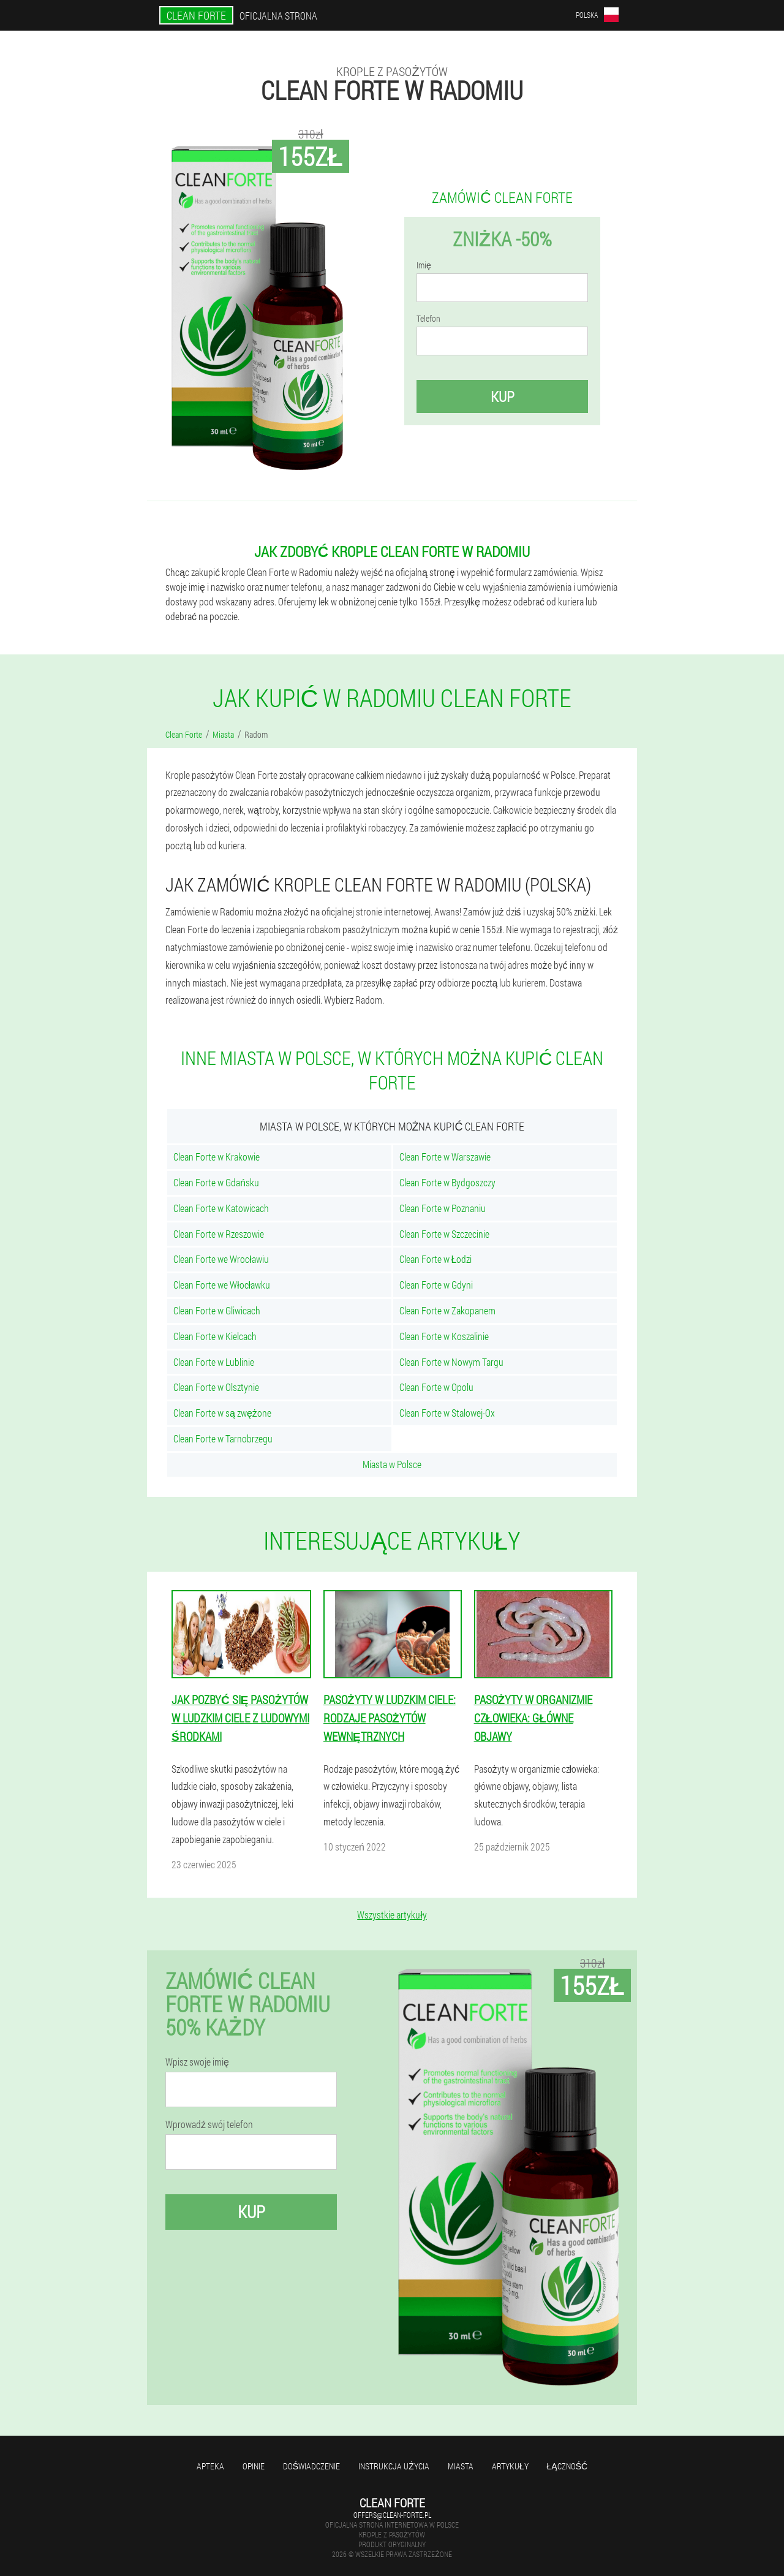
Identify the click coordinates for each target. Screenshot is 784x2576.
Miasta (460, 2466)
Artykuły (510, 2466)
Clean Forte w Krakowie (216, 1156)
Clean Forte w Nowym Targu (451, 1361)
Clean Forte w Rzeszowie (218, 1233)
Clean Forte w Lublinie (213, 1361)
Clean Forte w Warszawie (445, 1156)
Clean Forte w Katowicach (221, 1208)
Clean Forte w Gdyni (436, 1284)
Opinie (254, 2466)
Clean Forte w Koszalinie (444, 1336)
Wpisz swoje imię (197, 2062)
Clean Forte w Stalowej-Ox (447, 1412)
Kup (502, 396)
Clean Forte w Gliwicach (216, 1310)
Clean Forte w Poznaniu (442, 1208)
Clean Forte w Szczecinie (444, 1233)
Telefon (428, 318)
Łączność (567, 2466)
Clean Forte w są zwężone (222, 1412)
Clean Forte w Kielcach (215, 1336)
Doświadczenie (311, 2466)
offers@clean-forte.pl (392, 2515)
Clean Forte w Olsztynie (216, 1387)
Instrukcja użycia (393, 2466)
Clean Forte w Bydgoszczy (447, 1182)
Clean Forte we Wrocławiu (221, 1258)
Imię (424, 265)
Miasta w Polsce (392, 1464)
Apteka (210, 2466)
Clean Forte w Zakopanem (447, 1310)
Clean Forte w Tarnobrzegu (223, 1438)
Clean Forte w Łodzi (435, 1258)
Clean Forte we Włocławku (221, 1284)
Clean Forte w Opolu (436, 1387)
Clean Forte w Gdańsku (216, 1182)
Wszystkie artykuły (392, 1914)
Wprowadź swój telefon (209, 2124)
